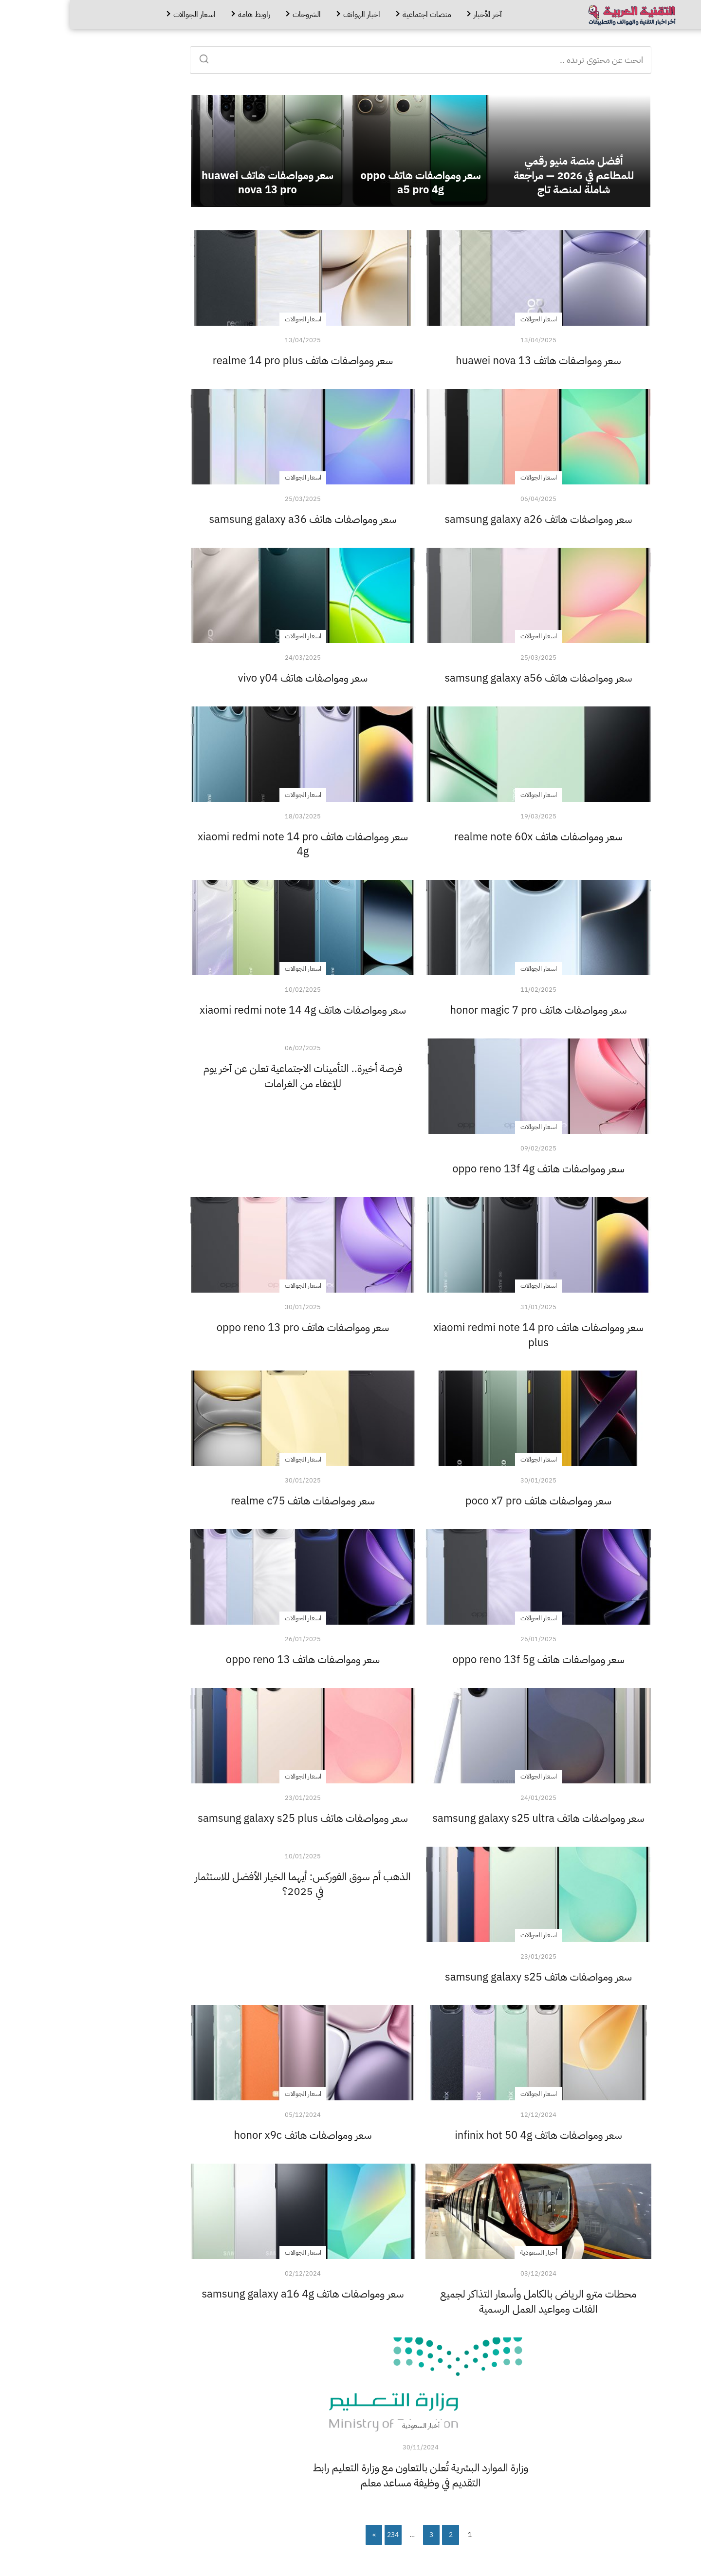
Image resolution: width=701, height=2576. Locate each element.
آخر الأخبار (418, 14)
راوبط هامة (184, 14)
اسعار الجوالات (124, 14)
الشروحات (236, 14)
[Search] (137, 56)
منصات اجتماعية (356, 14)
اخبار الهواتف (291, 14)
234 (323, 2535)
